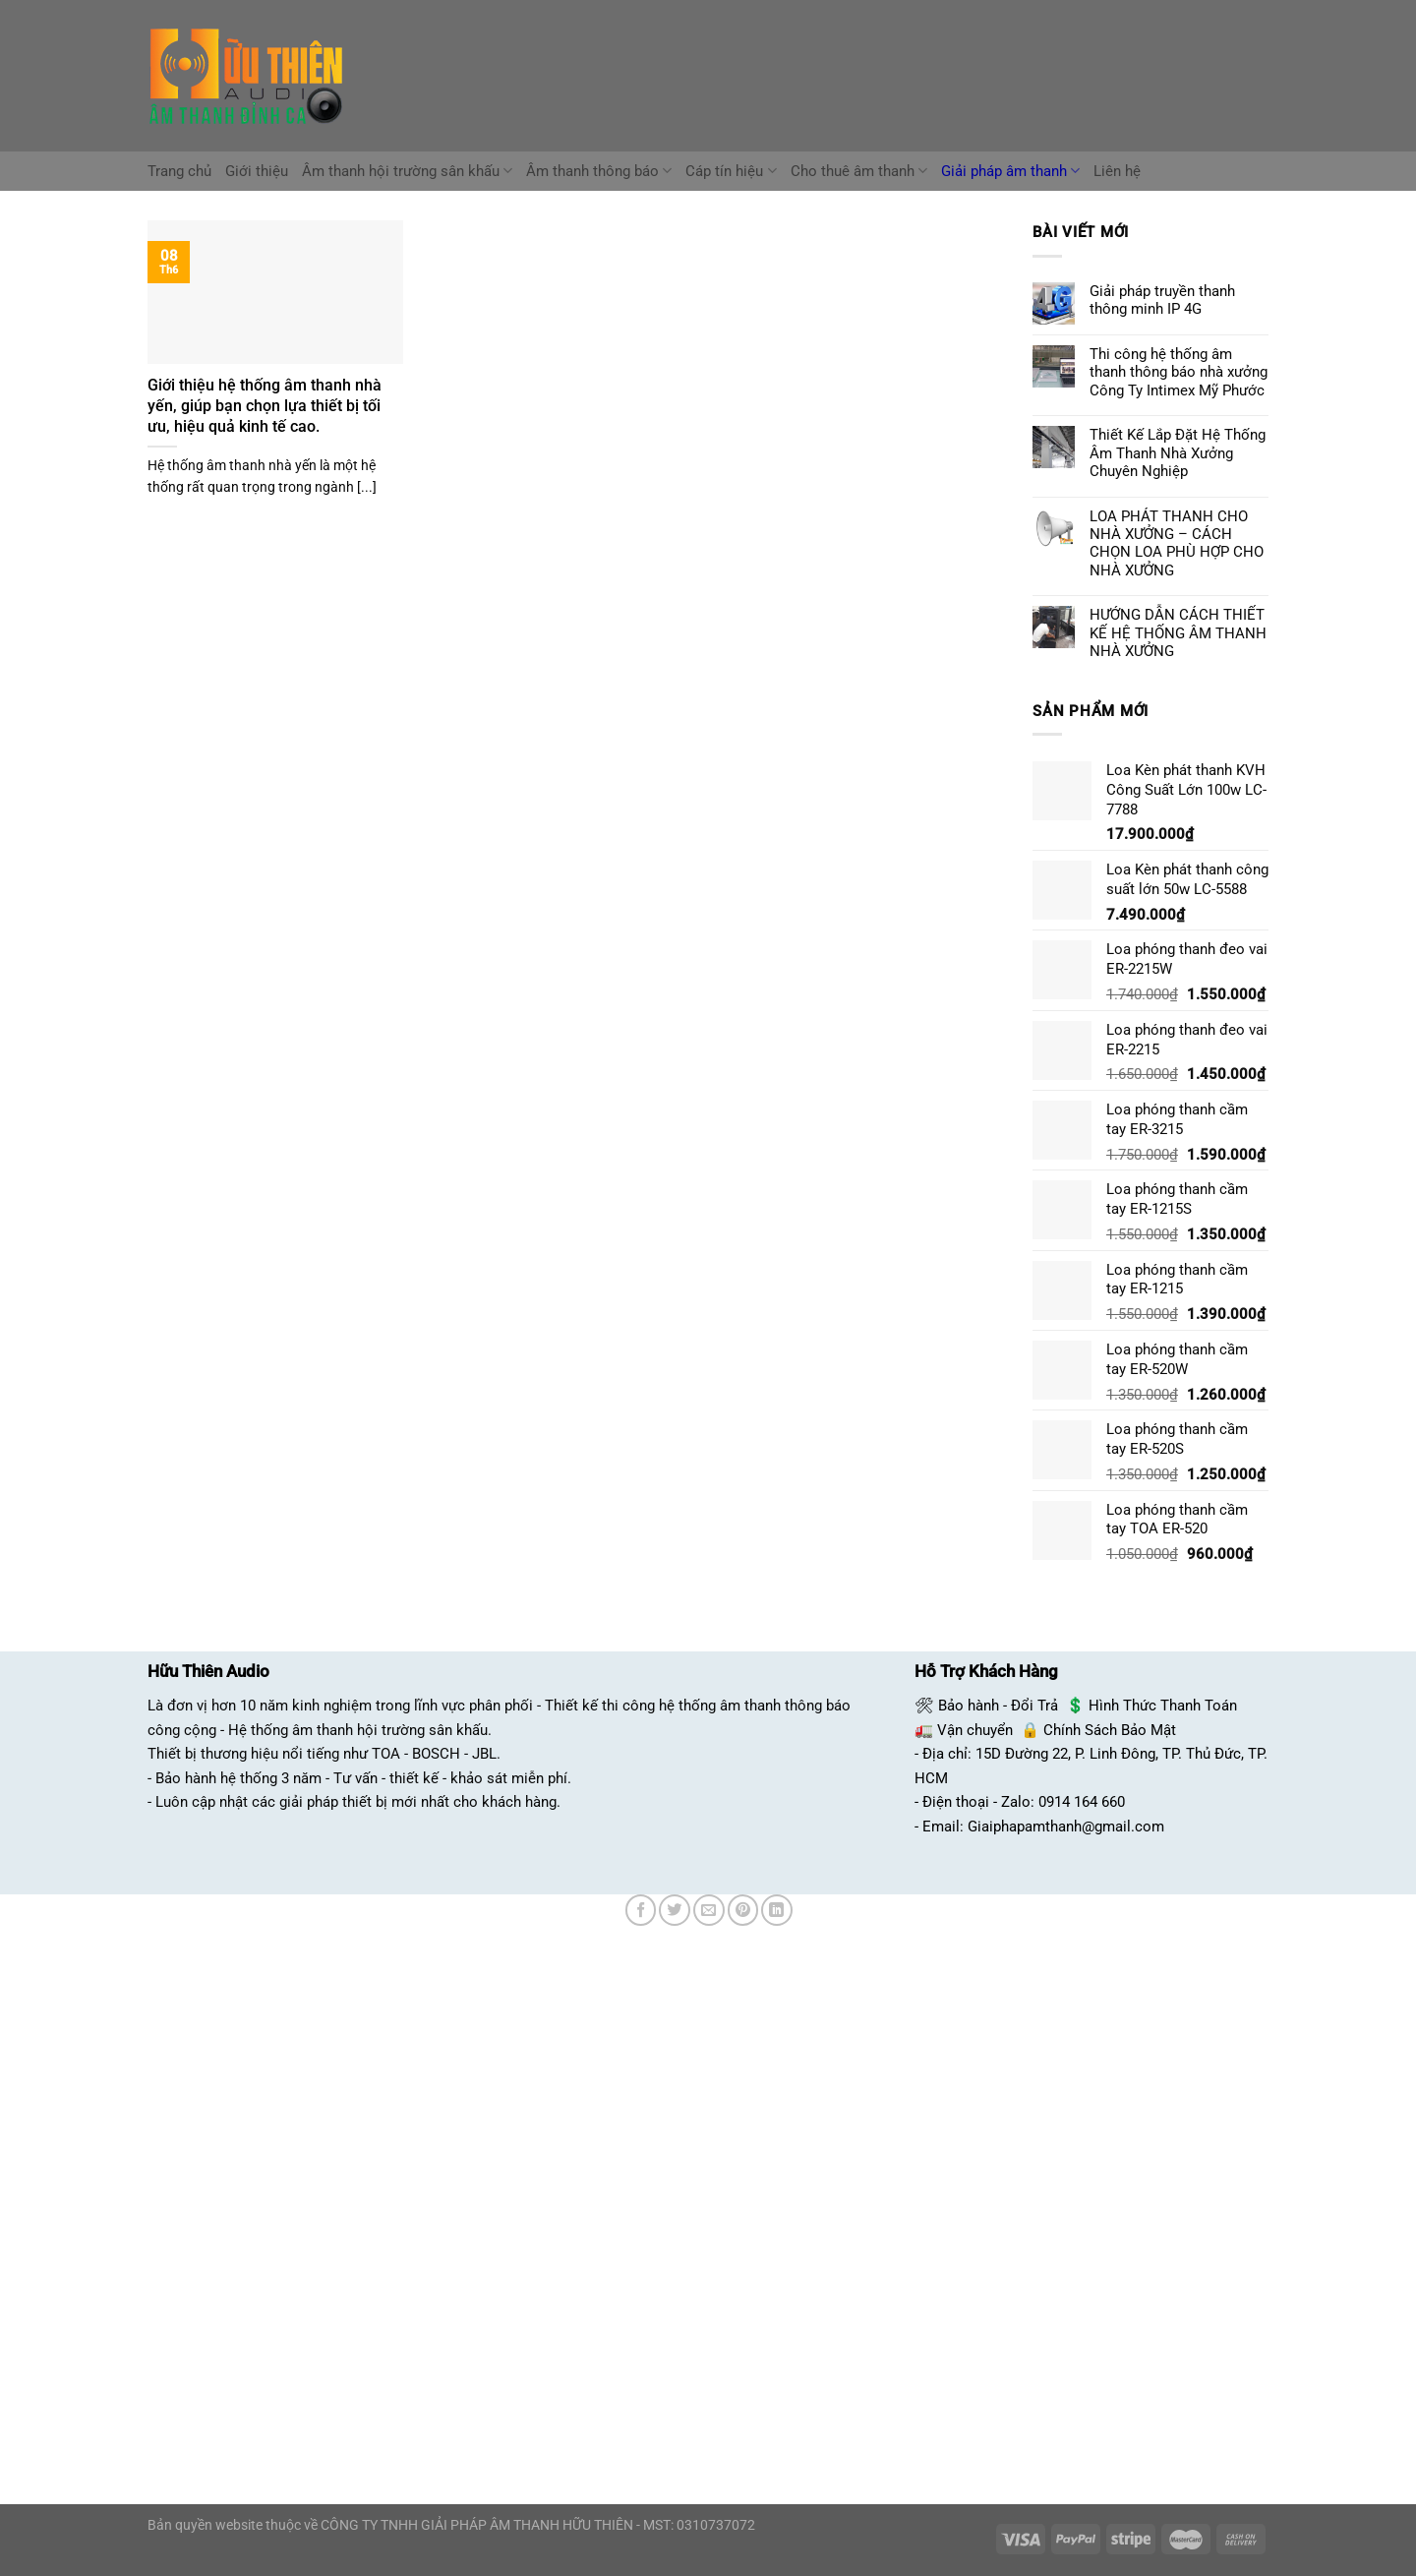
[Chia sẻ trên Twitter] (674, 1910)
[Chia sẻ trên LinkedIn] (777, 1910)
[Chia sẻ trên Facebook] (641, 1910)
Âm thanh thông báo (599, 170)
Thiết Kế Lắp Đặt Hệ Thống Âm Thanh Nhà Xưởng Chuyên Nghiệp (1178, 453)
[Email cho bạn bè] (709, 1910)
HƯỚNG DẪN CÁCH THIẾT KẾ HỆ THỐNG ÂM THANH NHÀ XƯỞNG (1178, 633)
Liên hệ (1117, 171)
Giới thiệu (256, 171)
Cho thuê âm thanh (859, 170)
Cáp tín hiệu (730, 170)
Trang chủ (179, 171)
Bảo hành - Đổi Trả (998, 1705)
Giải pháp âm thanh (1010, 170)
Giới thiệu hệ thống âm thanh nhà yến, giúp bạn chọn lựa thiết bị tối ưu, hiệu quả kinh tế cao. (265, 405)
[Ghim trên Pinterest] (743, 1910)
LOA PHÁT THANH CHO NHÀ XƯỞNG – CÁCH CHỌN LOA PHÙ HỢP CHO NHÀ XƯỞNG (1177, 543)
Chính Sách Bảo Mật (1109, 1730)
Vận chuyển (975, 1730)
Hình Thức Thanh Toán (1163, 1705)
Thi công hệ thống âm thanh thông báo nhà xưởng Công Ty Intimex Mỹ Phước (1179, 372)
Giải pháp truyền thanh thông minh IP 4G (1162, 300)
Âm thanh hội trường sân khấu (407, 170)
